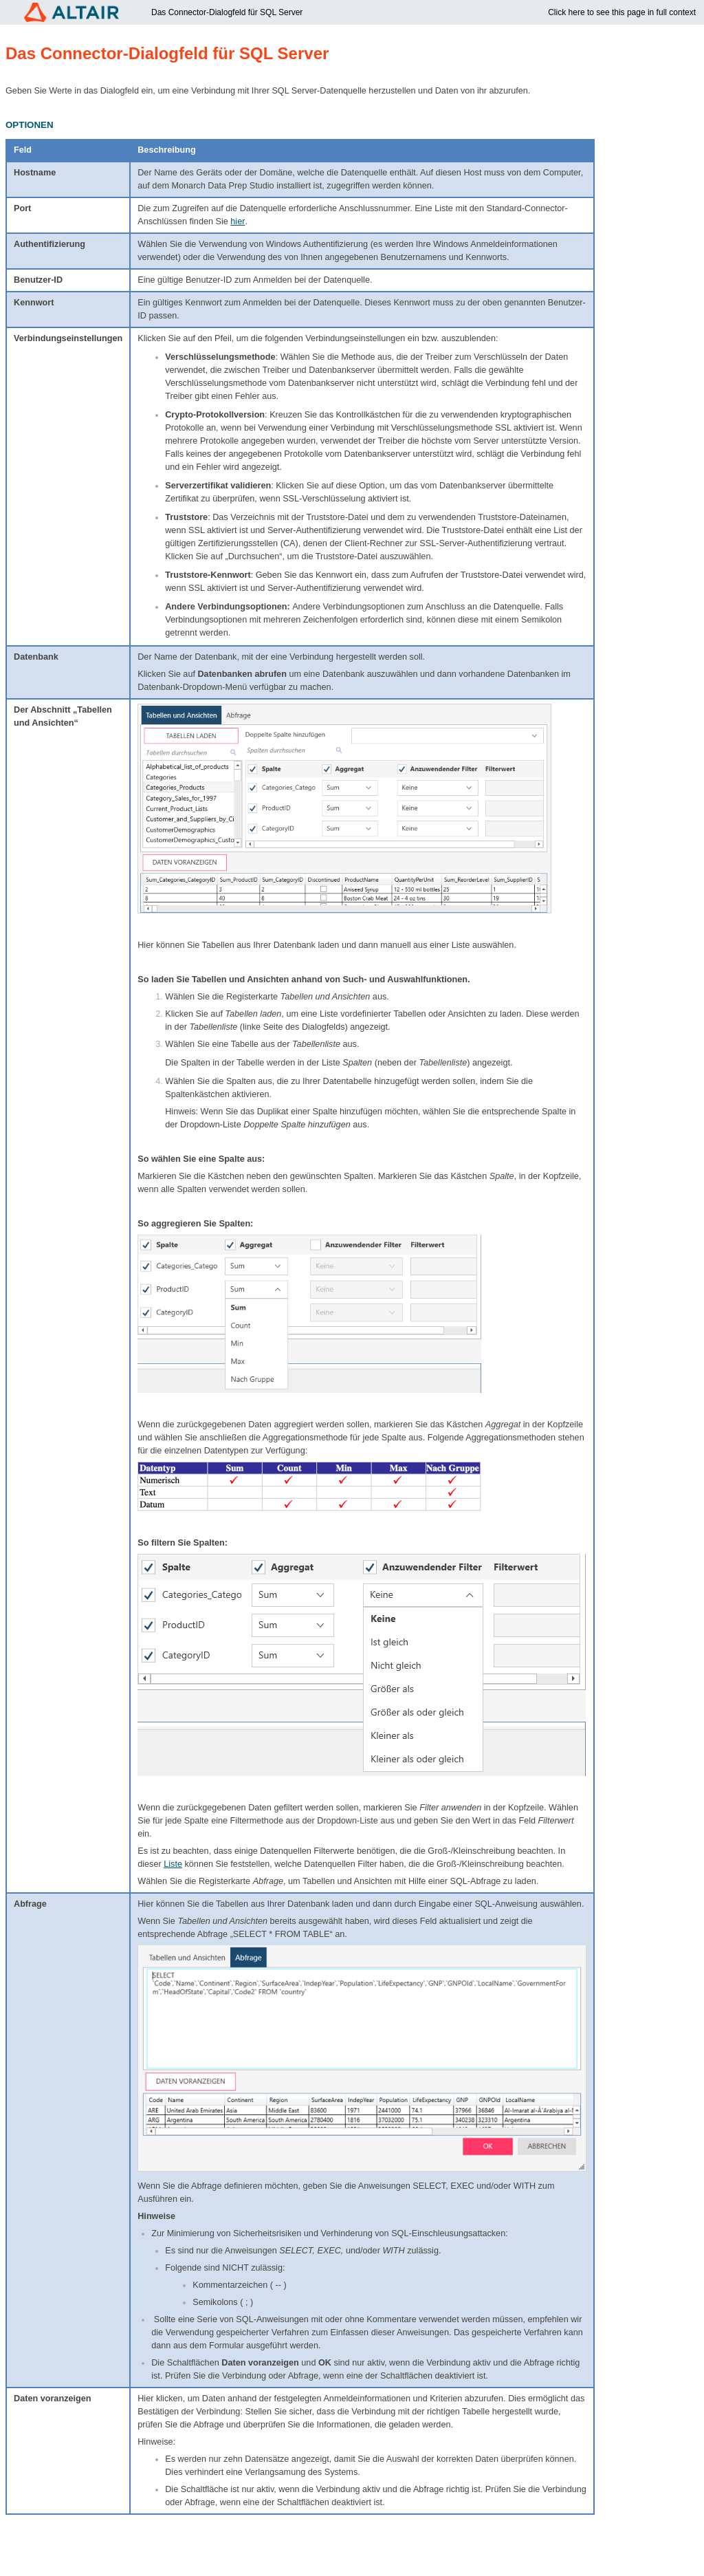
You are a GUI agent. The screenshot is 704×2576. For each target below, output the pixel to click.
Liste (173, 1864)
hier (237, 221)
